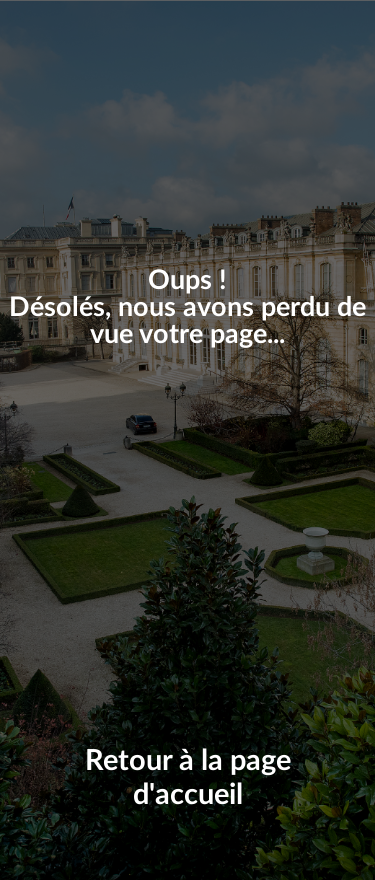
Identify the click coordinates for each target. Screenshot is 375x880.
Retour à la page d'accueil (188, 779)
